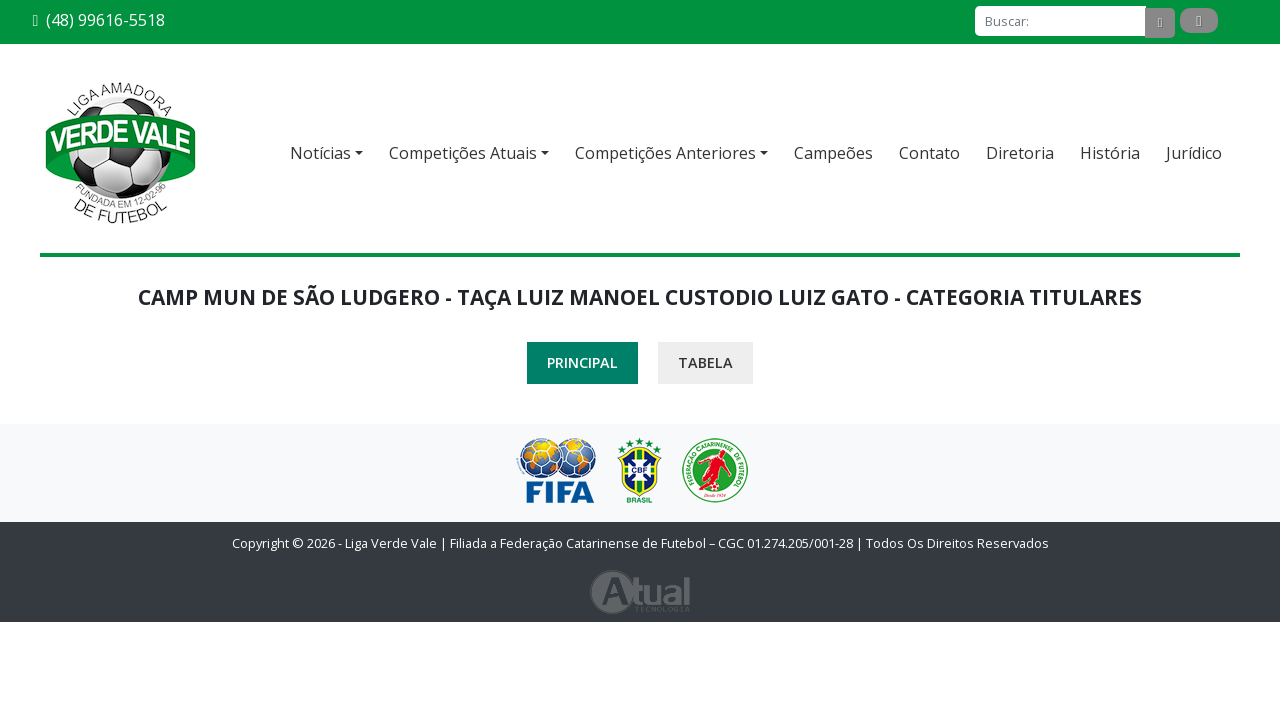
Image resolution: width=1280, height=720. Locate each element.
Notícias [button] (320, 153)
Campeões (833, 153)
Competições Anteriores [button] (665, 153)
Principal (582, 362)
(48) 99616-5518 (99, 20)
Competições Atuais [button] (463, 153)
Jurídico (1194, 153)
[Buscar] (1060, 21)
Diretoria (1020, 153)
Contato (929, 153)
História (1110, 153)
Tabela (705, 362)
